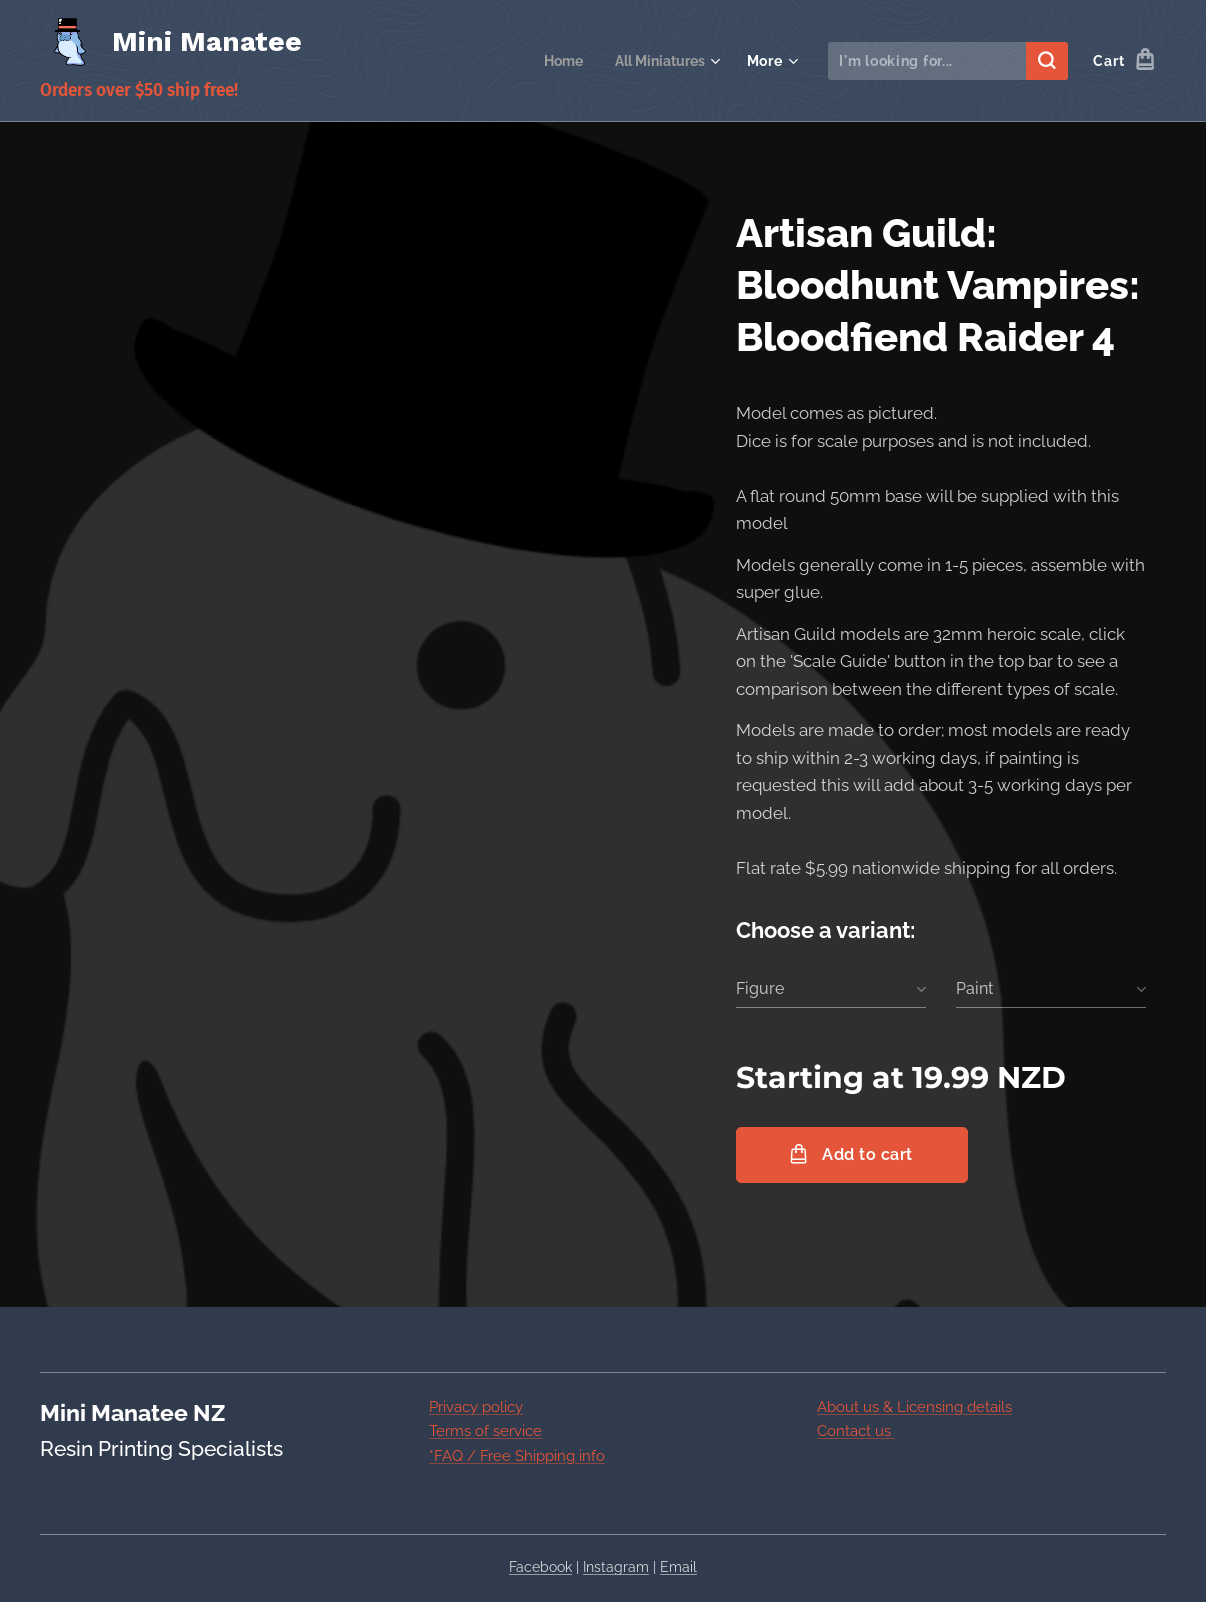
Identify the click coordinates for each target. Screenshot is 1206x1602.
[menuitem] (557, 61)
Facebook (540, 1567)
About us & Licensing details (914, 1407)
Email (678, 1567)
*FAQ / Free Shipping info (517, 1455)
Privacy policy (476, 1407)
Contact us (856, 1431)
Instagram (616, 1567)
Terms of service (485, 1431)
